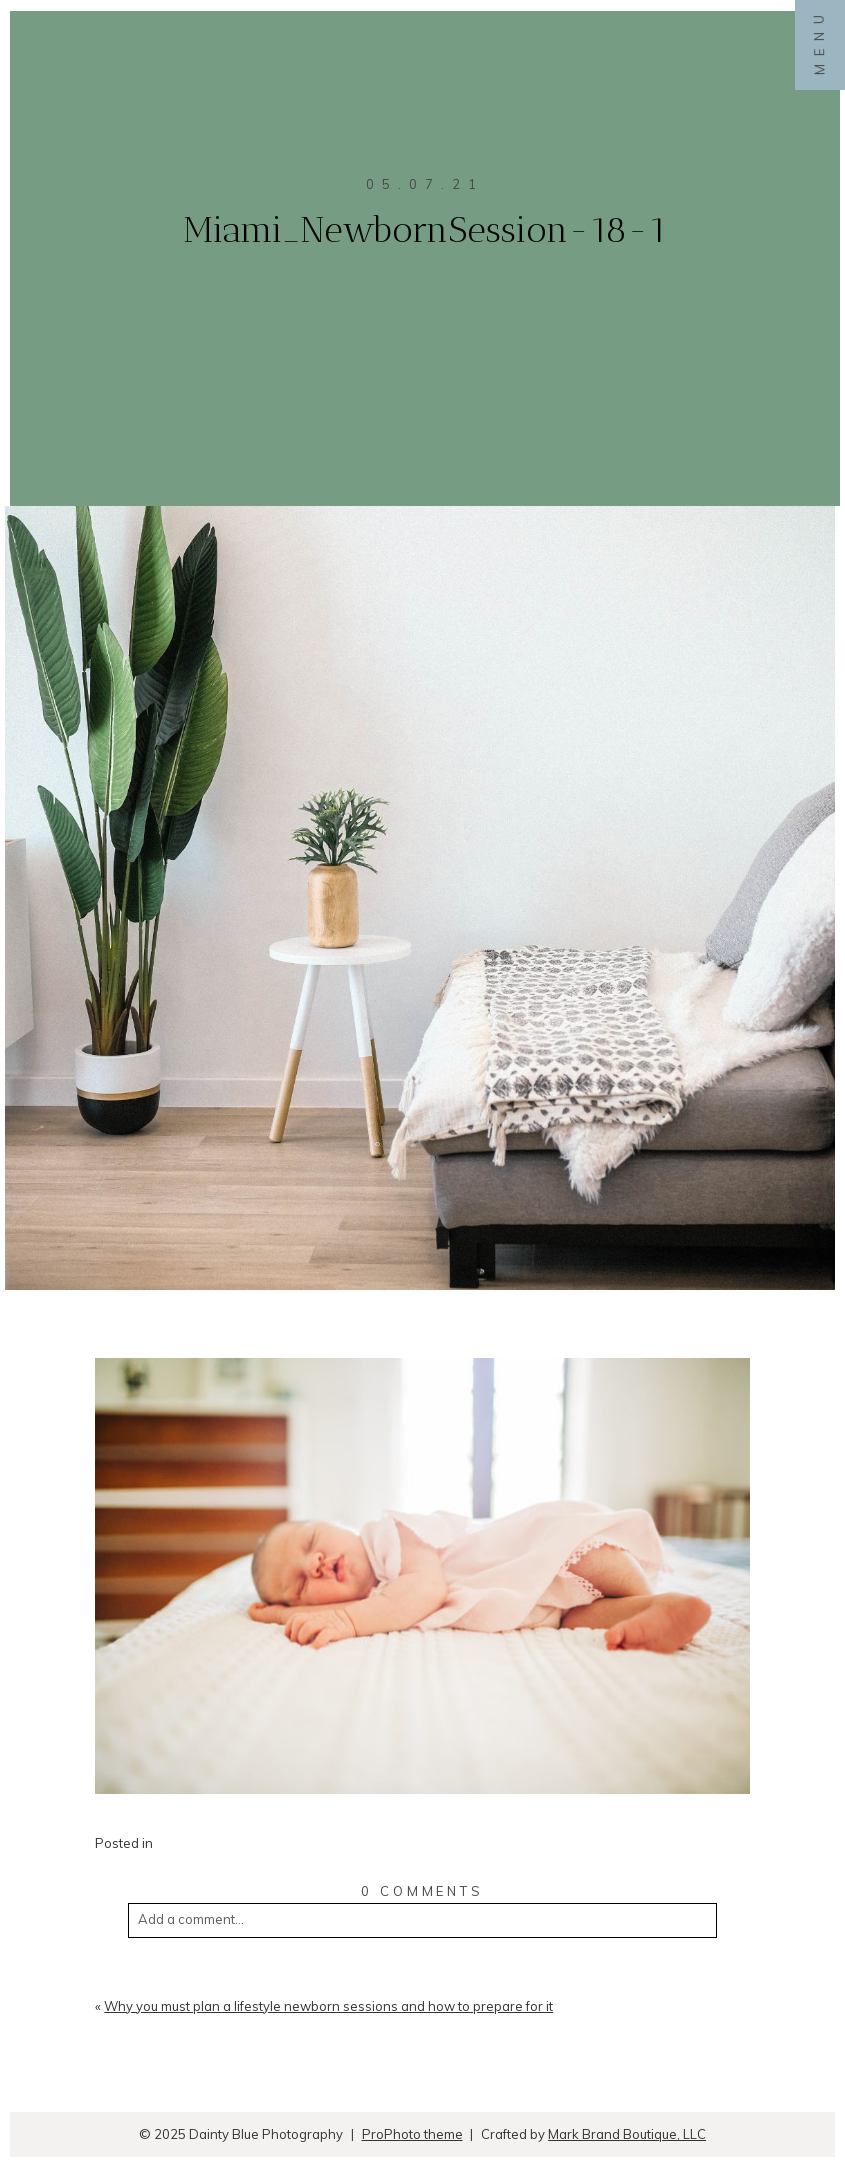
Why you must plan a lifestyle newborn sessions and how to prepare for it (328, 2006)
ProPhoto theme (412, 2134)
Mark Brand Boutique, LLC (627, 2134)
